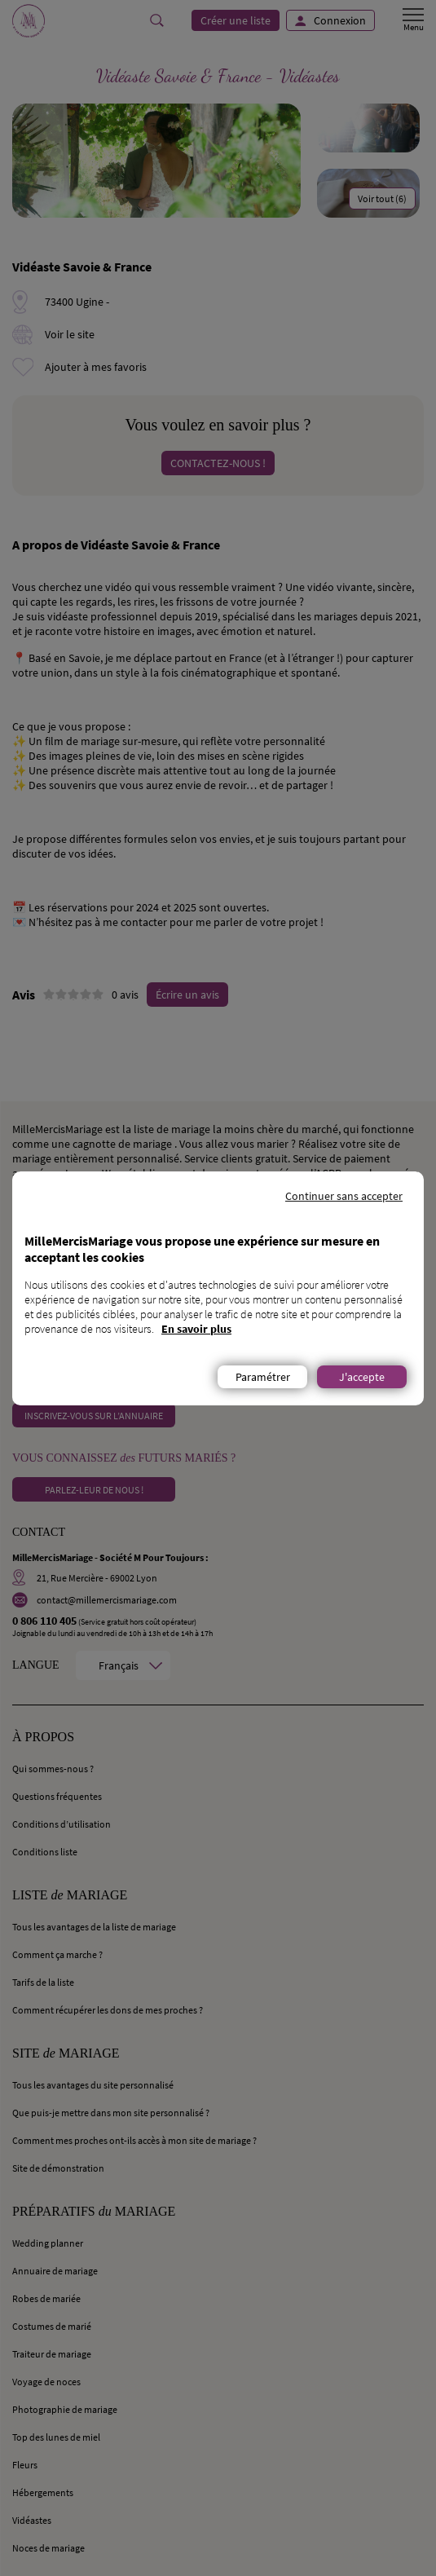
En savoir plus (196, 1328)
